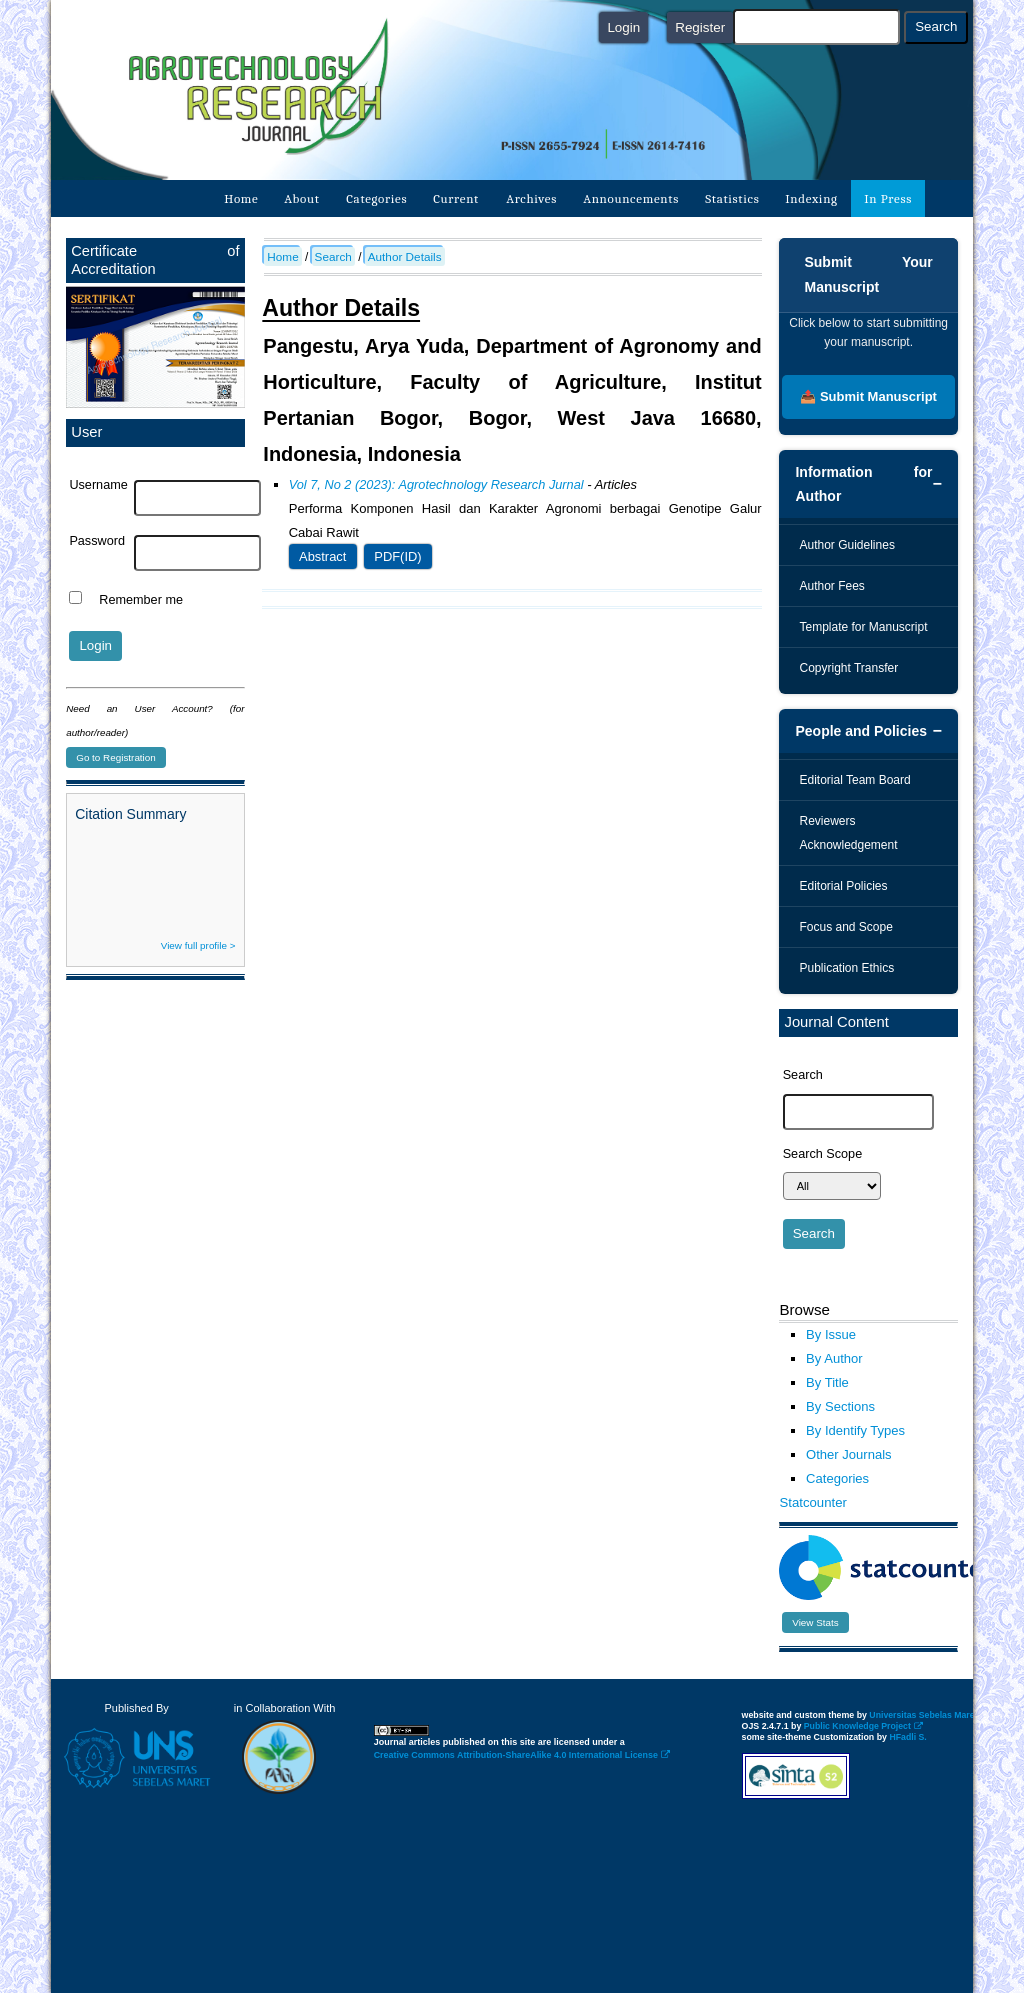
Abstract (322, 556)
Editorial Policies (843, 886)
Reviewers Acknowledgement (848, 833)
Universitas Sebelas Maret (929, 1715)
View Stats (815, 1622)
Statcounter (812, 1502)
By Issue (831, 1334)
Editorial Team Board (854, 780)
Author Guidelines (846, 545)
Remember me (141, 600)
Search (333, 256)
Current (457, 198)
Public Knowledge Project (863, 1726)
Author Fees (831, 586)
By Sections (840, 1406)
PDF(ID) (397, 556)
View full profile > (198, 945)
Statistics (732, 198)
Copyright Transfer (848, 668)
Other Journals (848, 1454)
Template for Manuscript (863, 627)
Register (700, 27)
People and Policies (861, 731)
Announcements (631, 198)
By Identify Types (855, 1430)
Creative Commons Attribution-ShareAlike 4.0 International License (522, 1755)
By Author (834, 1358)
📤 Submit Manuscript (868, 396)
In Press (888, 198)
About (301, 198)
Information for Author (863, 484)
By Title (827, 1382)
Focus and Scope (845, 927)
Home (241, 198)
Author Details (405, 256)
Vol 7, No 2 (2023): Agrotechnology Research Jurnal (436, 484)
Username (98, 485)
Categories (376, 198)
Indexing (812, 198)
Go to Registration (116, 757)
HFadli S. (907, 1737)
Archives (531, 198)
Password (97, 541)
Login (623, 27)
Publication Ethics (846, 968)
